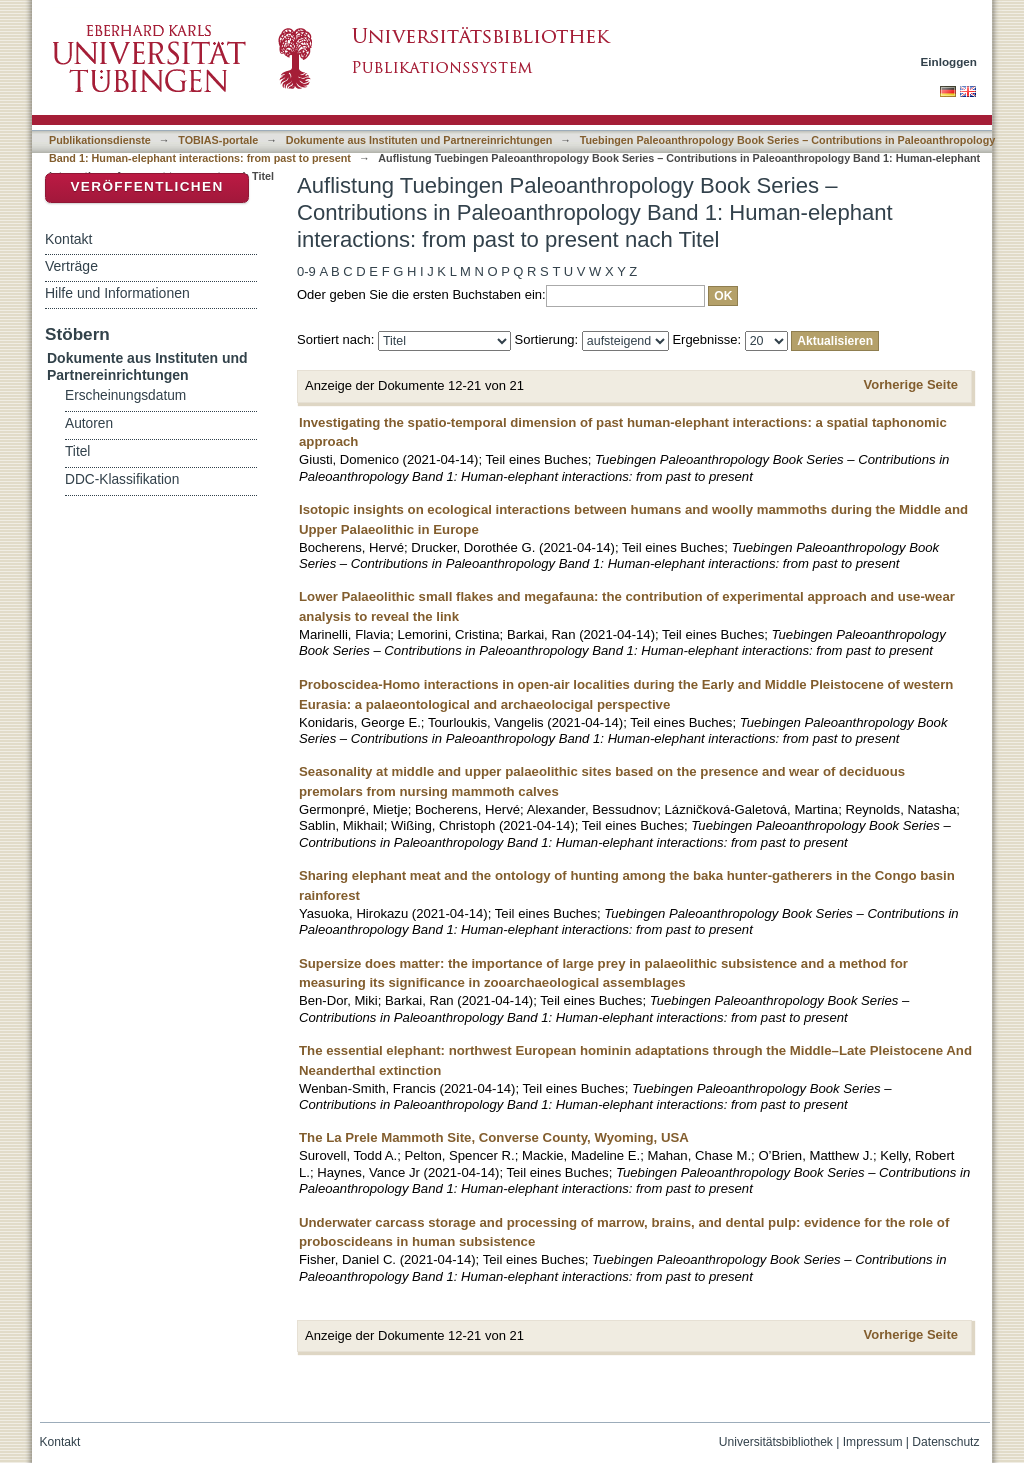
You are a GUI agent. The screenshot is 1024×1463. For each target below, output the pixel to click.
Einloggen (949, 61)
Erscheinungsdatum (125, 395)
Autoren (89, 423)
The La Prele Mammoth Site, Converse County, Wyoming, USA (494, 1137)
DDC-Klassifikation (122, 479)
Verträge (71, 266)
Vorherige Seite (911, 384)
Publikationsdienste (100, 140)
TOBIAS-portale (218, 140)
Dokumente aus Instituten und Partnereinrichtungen (419, 140)
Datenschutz (945, 1442)
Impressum (873, 1442)
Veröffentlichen (146, 186)
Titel (77, 451)
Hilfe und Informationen (117, 293)
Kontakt (68, 239)
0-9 (306, 271)
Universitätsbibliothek (776, 1442)
